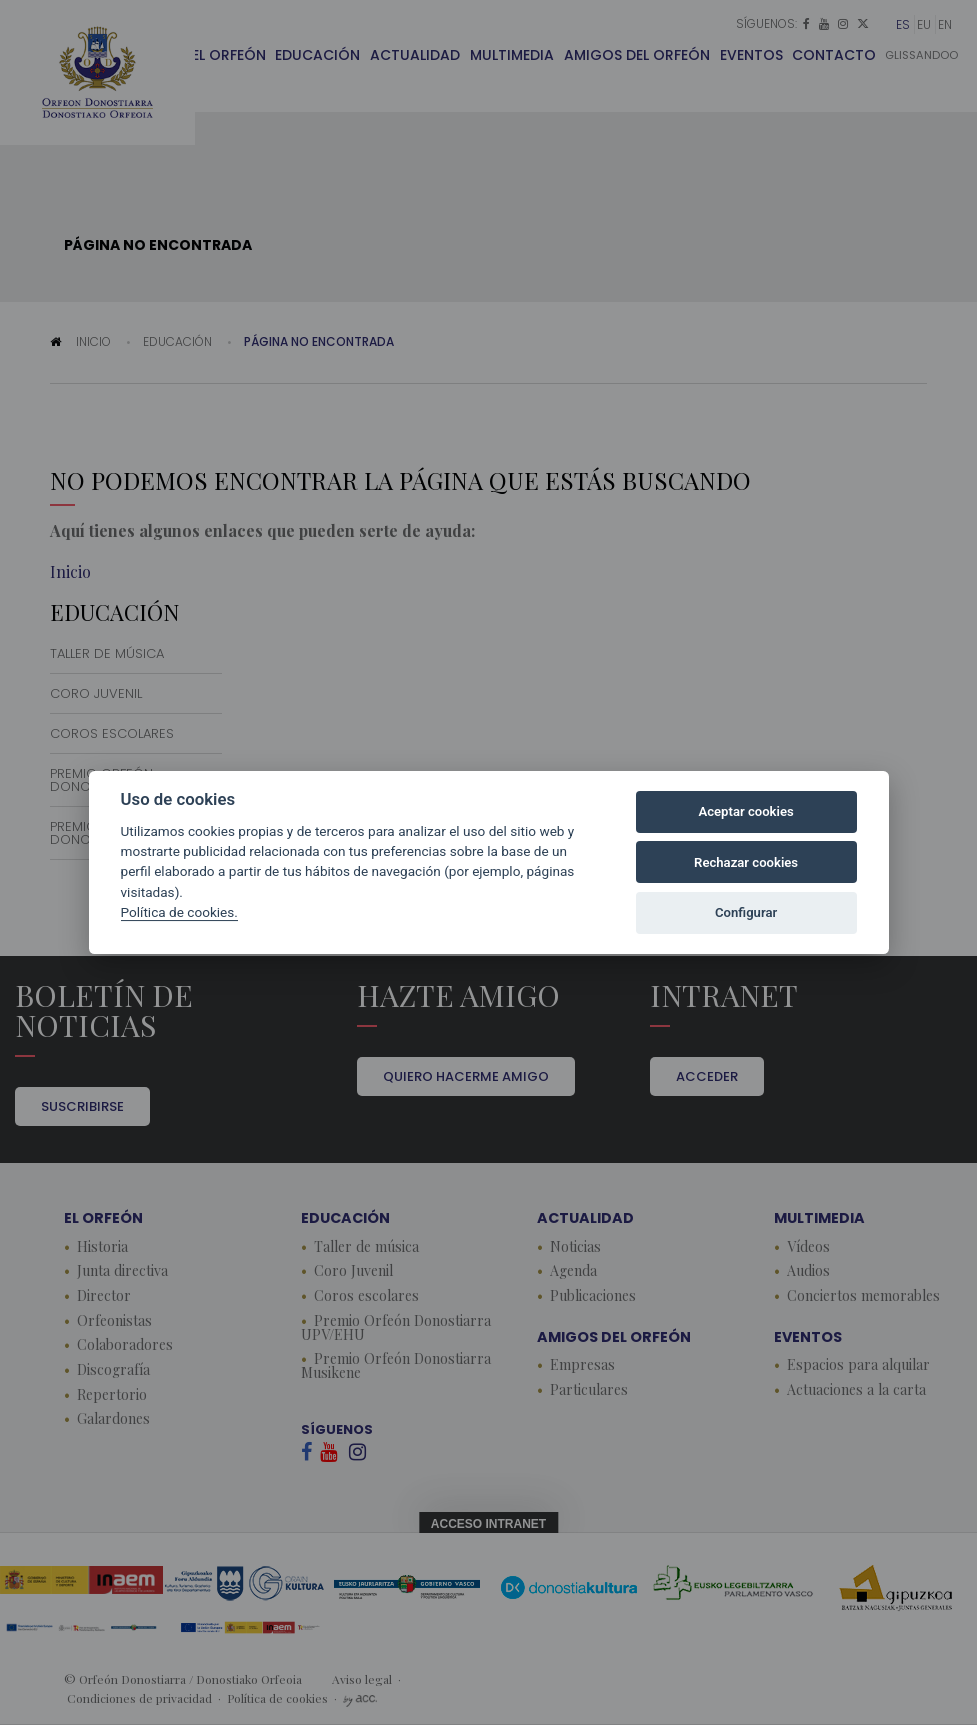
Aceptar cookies (745, 811)
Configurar (746, 912)
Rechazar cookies (746, 862)
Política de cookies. (179, 912)
